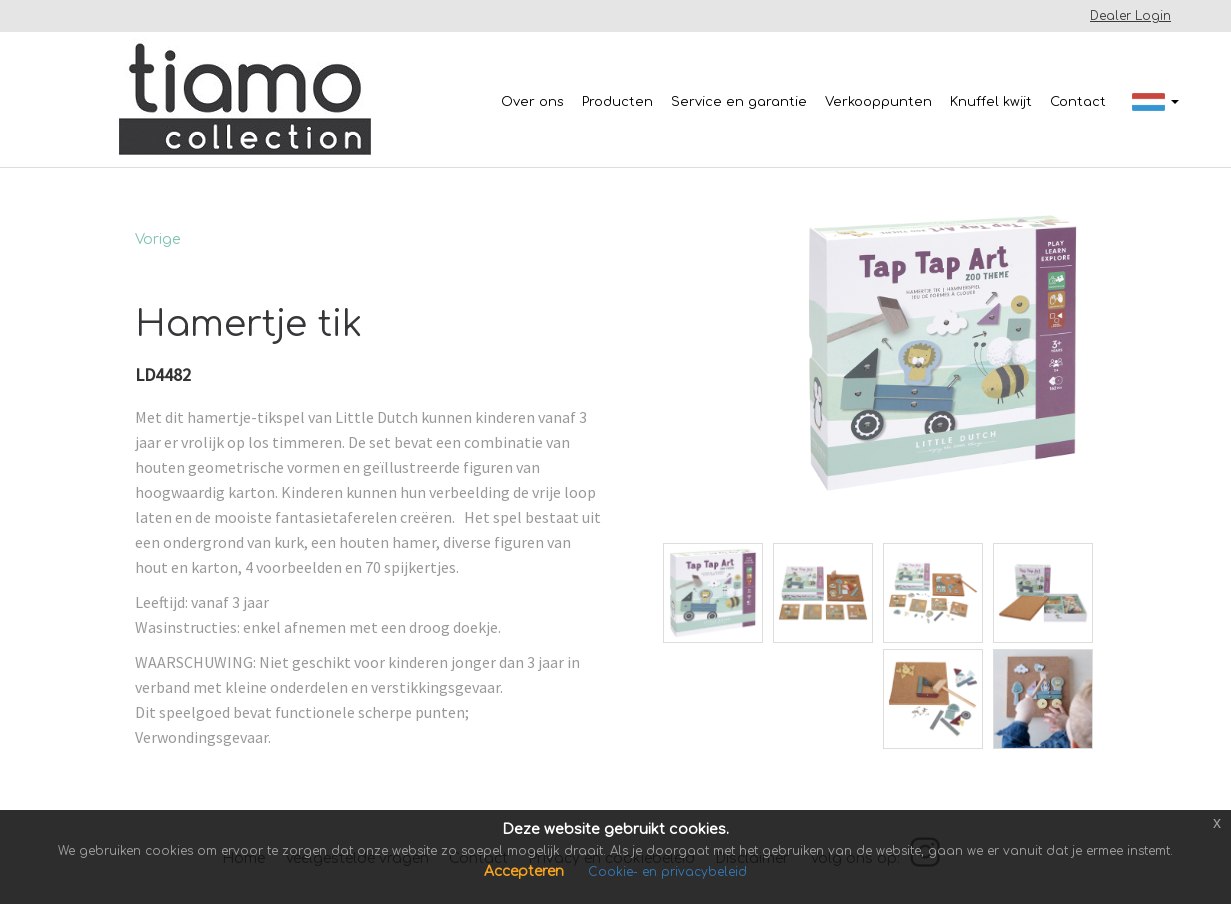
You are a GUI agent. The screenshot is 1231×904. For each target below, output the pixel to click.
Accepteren (526, 871)
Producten (617, 102)
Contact (1078, 102)
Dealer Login (1130, 16)
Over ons (532, 102)
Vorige (157, 239)
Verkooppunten (878, 102)
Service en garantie (739, 102)
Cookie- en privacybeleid (667, 872)
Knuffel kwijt (991, 102)
